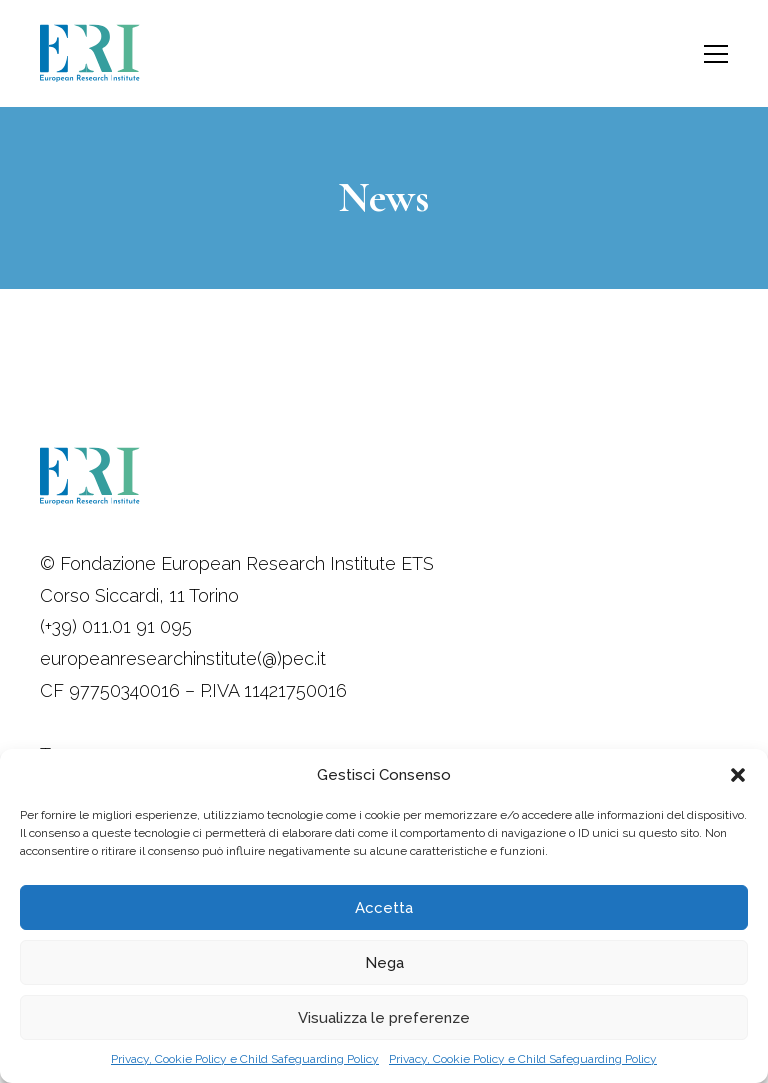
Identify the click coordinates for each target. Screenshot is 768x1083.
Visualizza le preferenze (384, 1018)
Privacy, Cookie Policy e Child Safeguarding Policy (245, 1059)
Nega (384, 963)
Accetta (384, 908)
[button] (738, 775)
